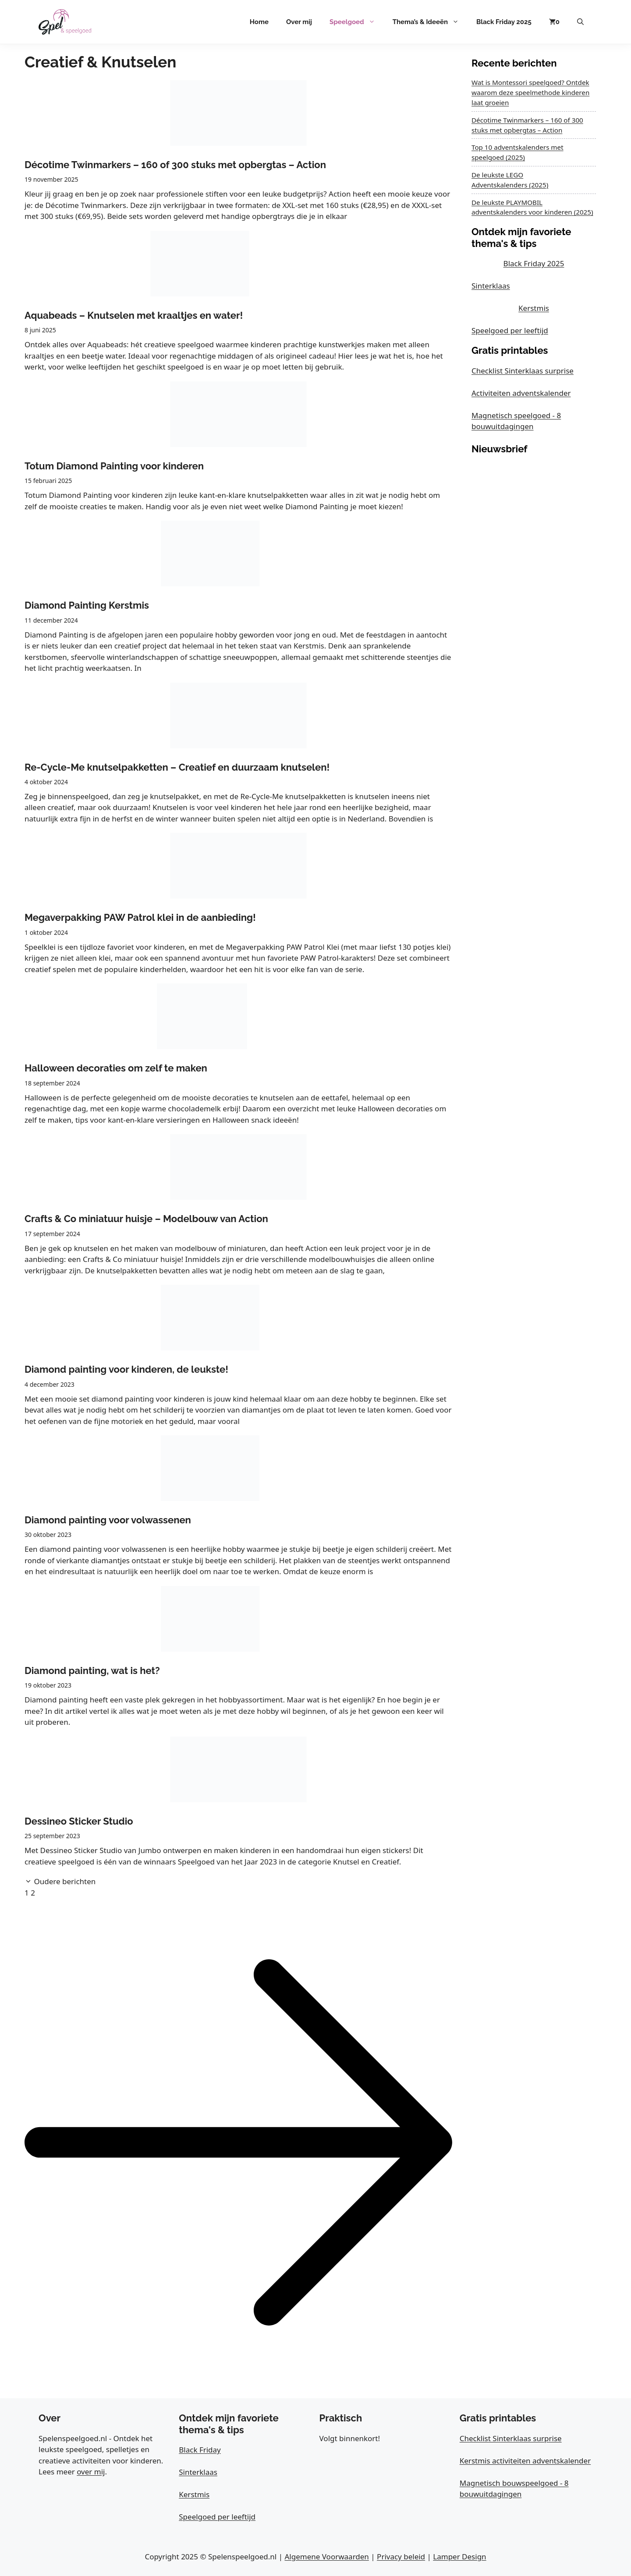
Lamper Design (459, 2556)
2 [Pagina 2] (33, 1893)
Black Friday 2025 (504, 22)
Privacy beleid (401, 2556)
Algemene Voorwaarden (326, 2556)
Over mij (299, 22)
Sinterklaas (490, 286)
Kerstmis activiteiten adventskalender (525, 2461)
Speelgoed (357, 22)
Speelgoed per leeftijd (509, 330)
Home (259, 22)
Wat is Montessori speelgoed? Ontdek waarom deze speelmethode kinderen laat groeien (530, 92)
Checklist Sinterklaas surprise (522, 371)
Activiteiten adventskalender (521, 393)
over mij (91, 2472)
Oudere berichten (65, 1881)
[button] (580, 22)
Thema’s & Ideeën (430, 22)
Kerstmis (533, 308)
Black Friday (200, 2450)
